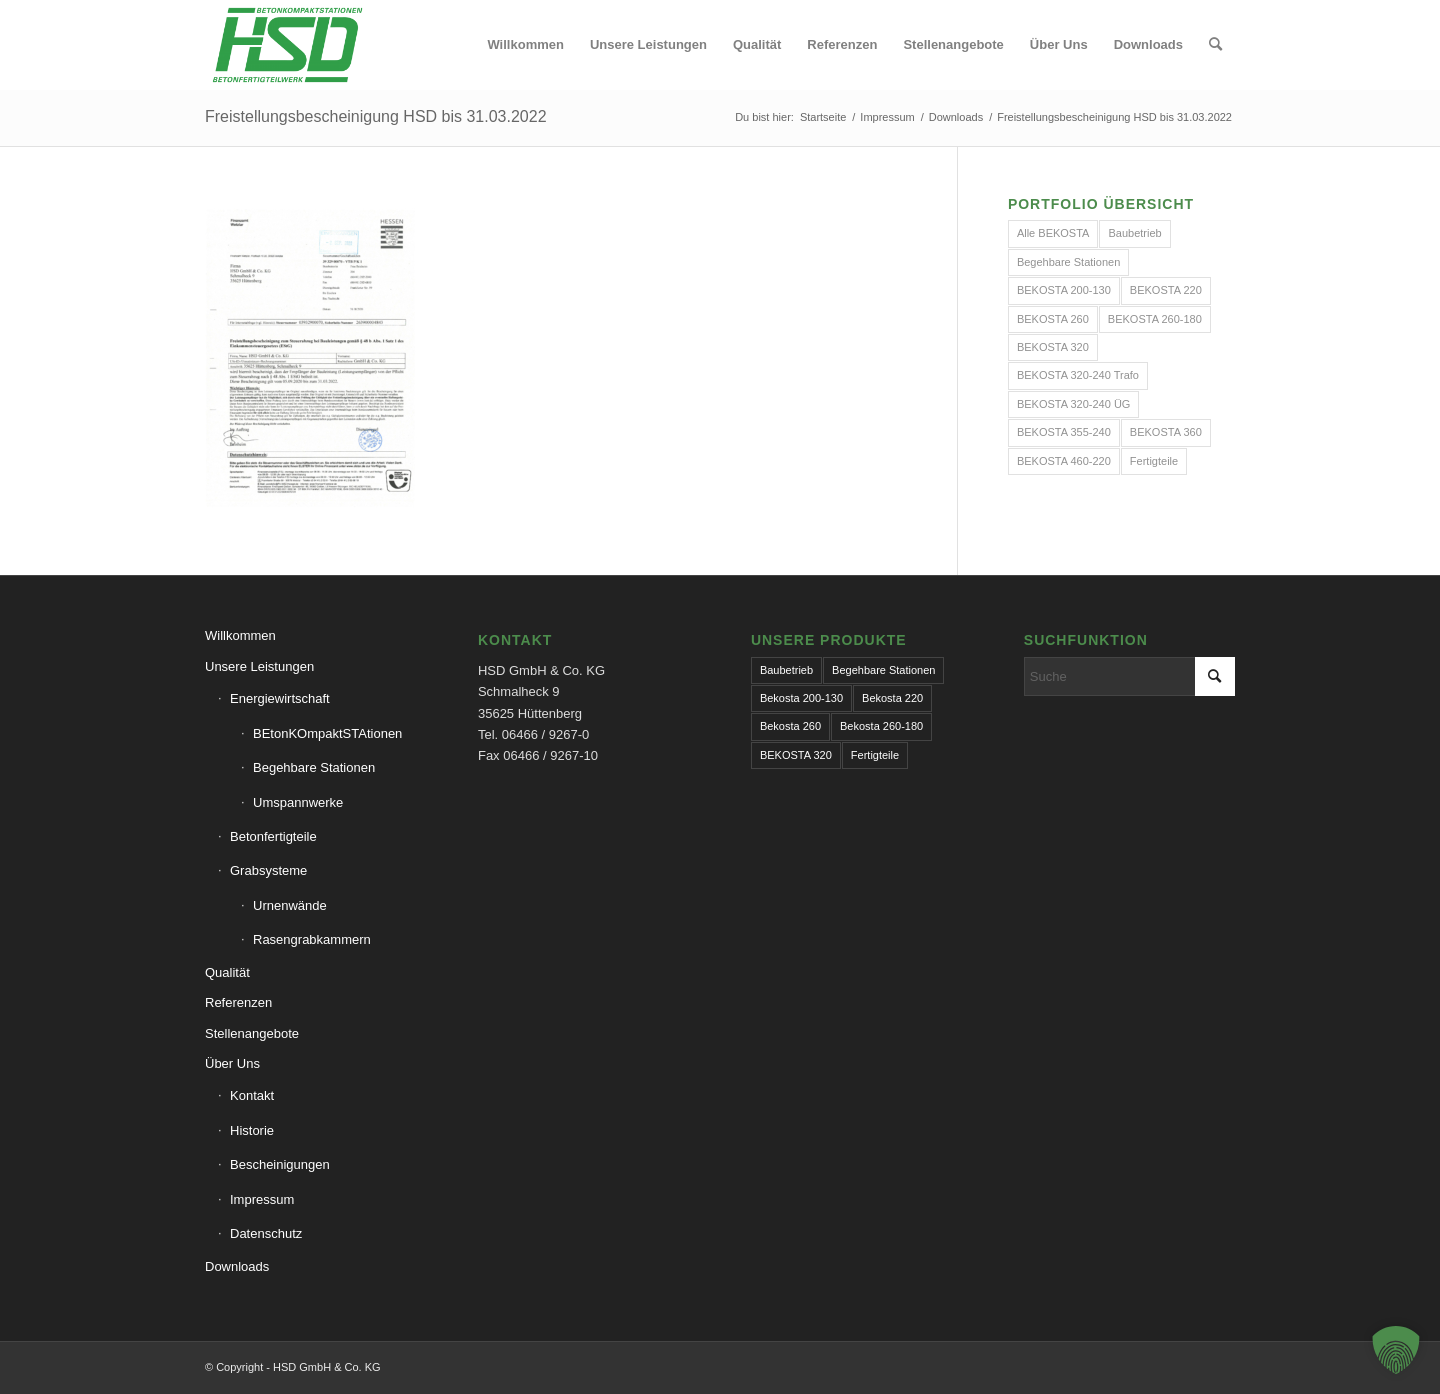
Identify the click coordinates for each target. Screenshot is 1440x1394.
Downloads (237, 1266)
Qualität (227, 972)
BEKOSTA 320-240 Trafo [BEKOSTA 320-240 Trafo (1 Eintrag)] (1078, 375)
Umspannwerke (298, 802)
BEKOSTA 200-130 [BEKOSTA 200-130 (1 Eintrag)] (1064, 290)
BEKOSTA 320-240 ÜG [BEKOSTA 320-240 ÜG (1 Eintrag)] (1074, 404)
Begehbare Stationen (314, 767)
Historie (252, 1130)
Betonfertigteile (273, 836)
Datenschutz (266, 1233)
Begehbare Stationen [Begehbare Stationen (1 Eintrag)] (1068, 262)
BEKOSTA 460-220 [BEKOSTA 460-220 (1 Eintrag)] (1064, 461)
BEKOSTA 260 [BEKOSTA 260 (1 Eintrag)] (1053, 319)
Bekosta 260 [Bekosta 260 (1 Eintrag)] (790, 726)
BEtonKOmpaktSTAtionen (327, 733)
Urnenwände (290, 905)
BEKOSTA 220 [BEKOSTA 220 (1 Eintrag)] (1166, 290)
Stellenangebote (252, 1033)
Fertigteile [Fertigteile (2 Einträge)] (1154, 461)
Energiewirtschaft (280, 698)
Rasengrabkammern (312, 939)
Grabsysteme (268, 870)
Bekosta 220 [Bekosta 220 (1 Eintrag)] (892, 698)
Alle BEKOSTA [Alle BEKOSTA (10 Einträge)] (1053, 233)
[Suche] (1215, 45)
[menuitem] (525, 45)
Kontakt (252, 1095)
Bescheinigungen (280, 1164)
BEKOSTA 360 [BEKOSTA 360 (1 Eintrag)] (1166, 432)
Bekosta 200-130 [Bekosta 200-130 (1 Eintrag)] (801, 698)
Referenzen (238, 1002)
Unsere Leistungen (259, 666)
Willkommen (240, 635)
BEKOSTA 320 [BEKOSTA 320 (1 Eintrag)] (1053, 347)
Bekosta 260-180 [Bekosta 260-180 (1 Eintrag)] (881, 726)
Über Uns (232, 1063)
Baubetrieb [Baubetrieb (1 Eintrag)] (786, 670)
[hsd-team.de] (287, 45)
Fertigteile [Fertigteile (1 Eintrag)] (875, 755)
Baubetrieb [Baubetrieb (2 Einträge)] (1134, 233)
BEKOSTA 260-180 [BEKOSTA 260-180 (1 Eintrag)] (1155, 319)
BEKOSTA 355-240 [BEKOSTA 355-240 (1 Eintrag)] (1064, 432)
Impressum (262, 1199)
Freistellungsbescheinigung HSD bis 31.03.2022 (376, 116)
